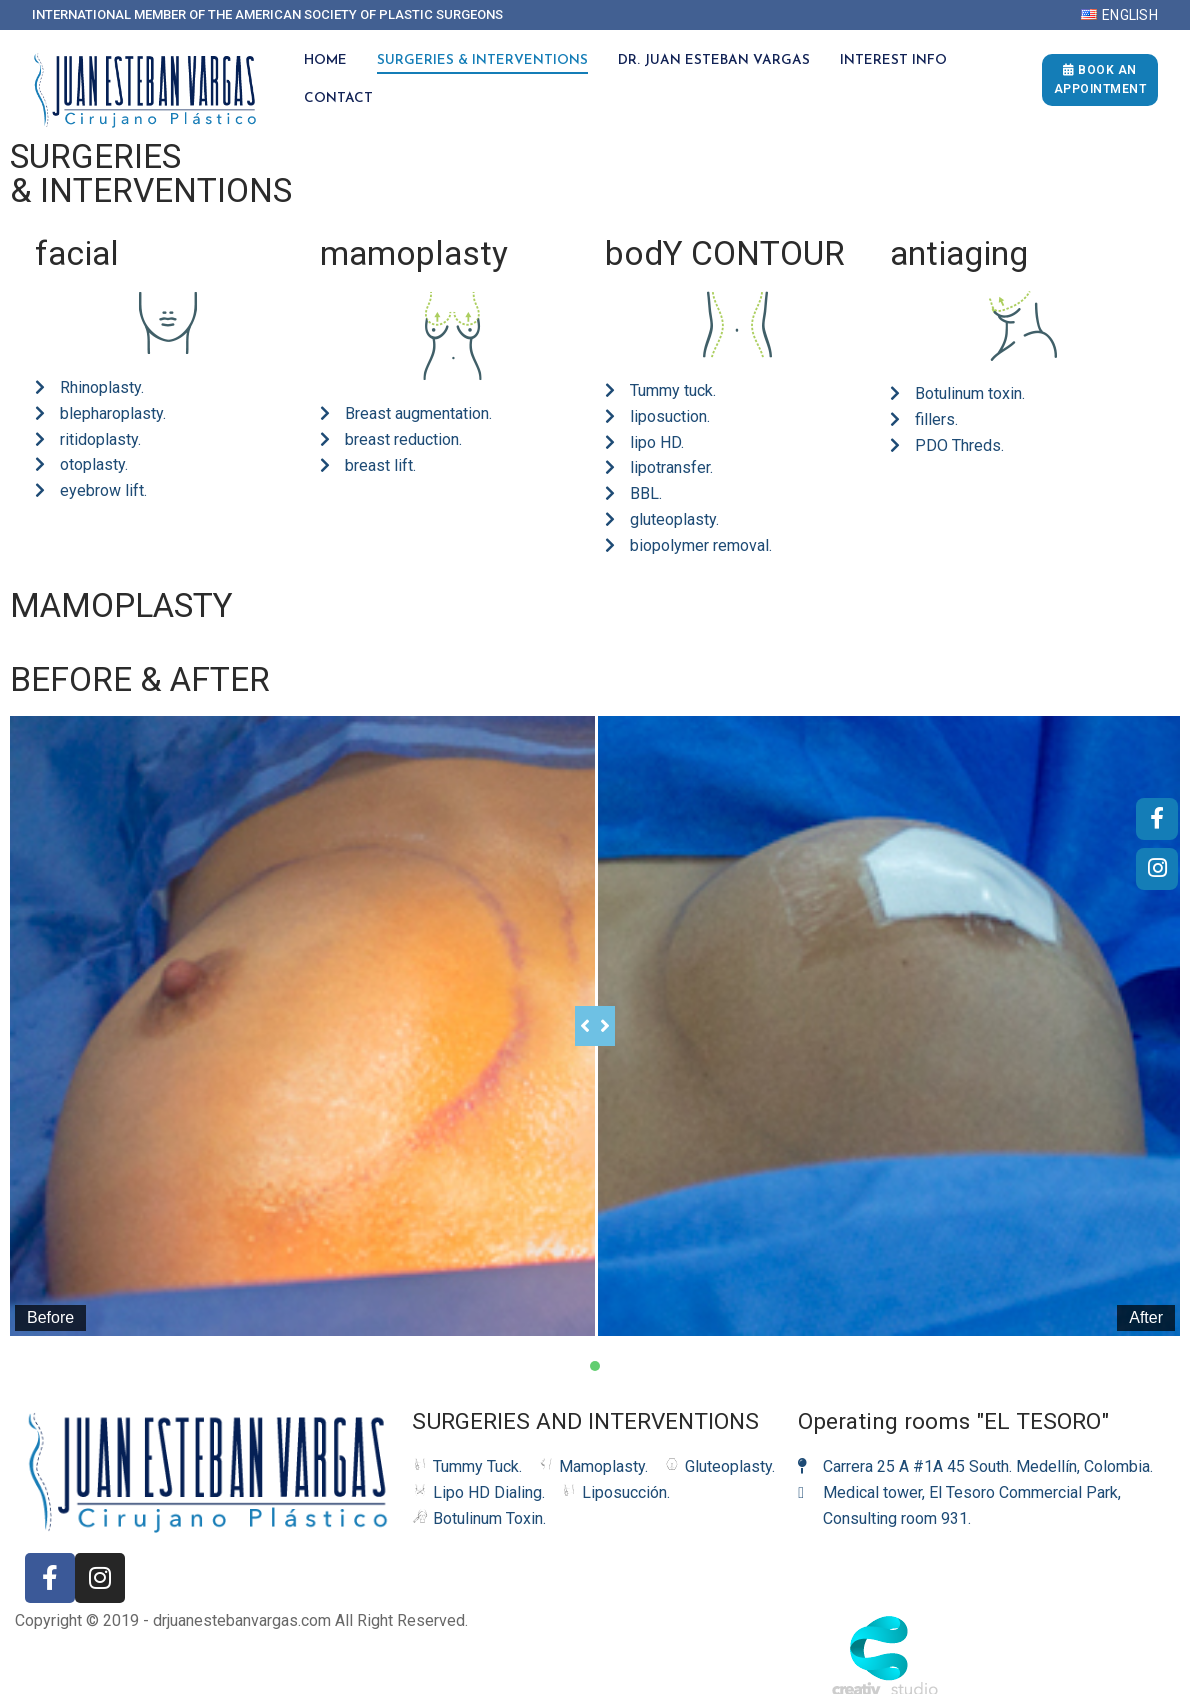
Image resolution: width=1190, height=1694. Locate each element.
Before (50, 1295)
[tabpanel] (595, 1015)
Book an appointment (1100, 79)
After (1105, 1295)
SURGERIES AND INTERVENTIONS (585, 1399)
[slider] (575, 1015)
